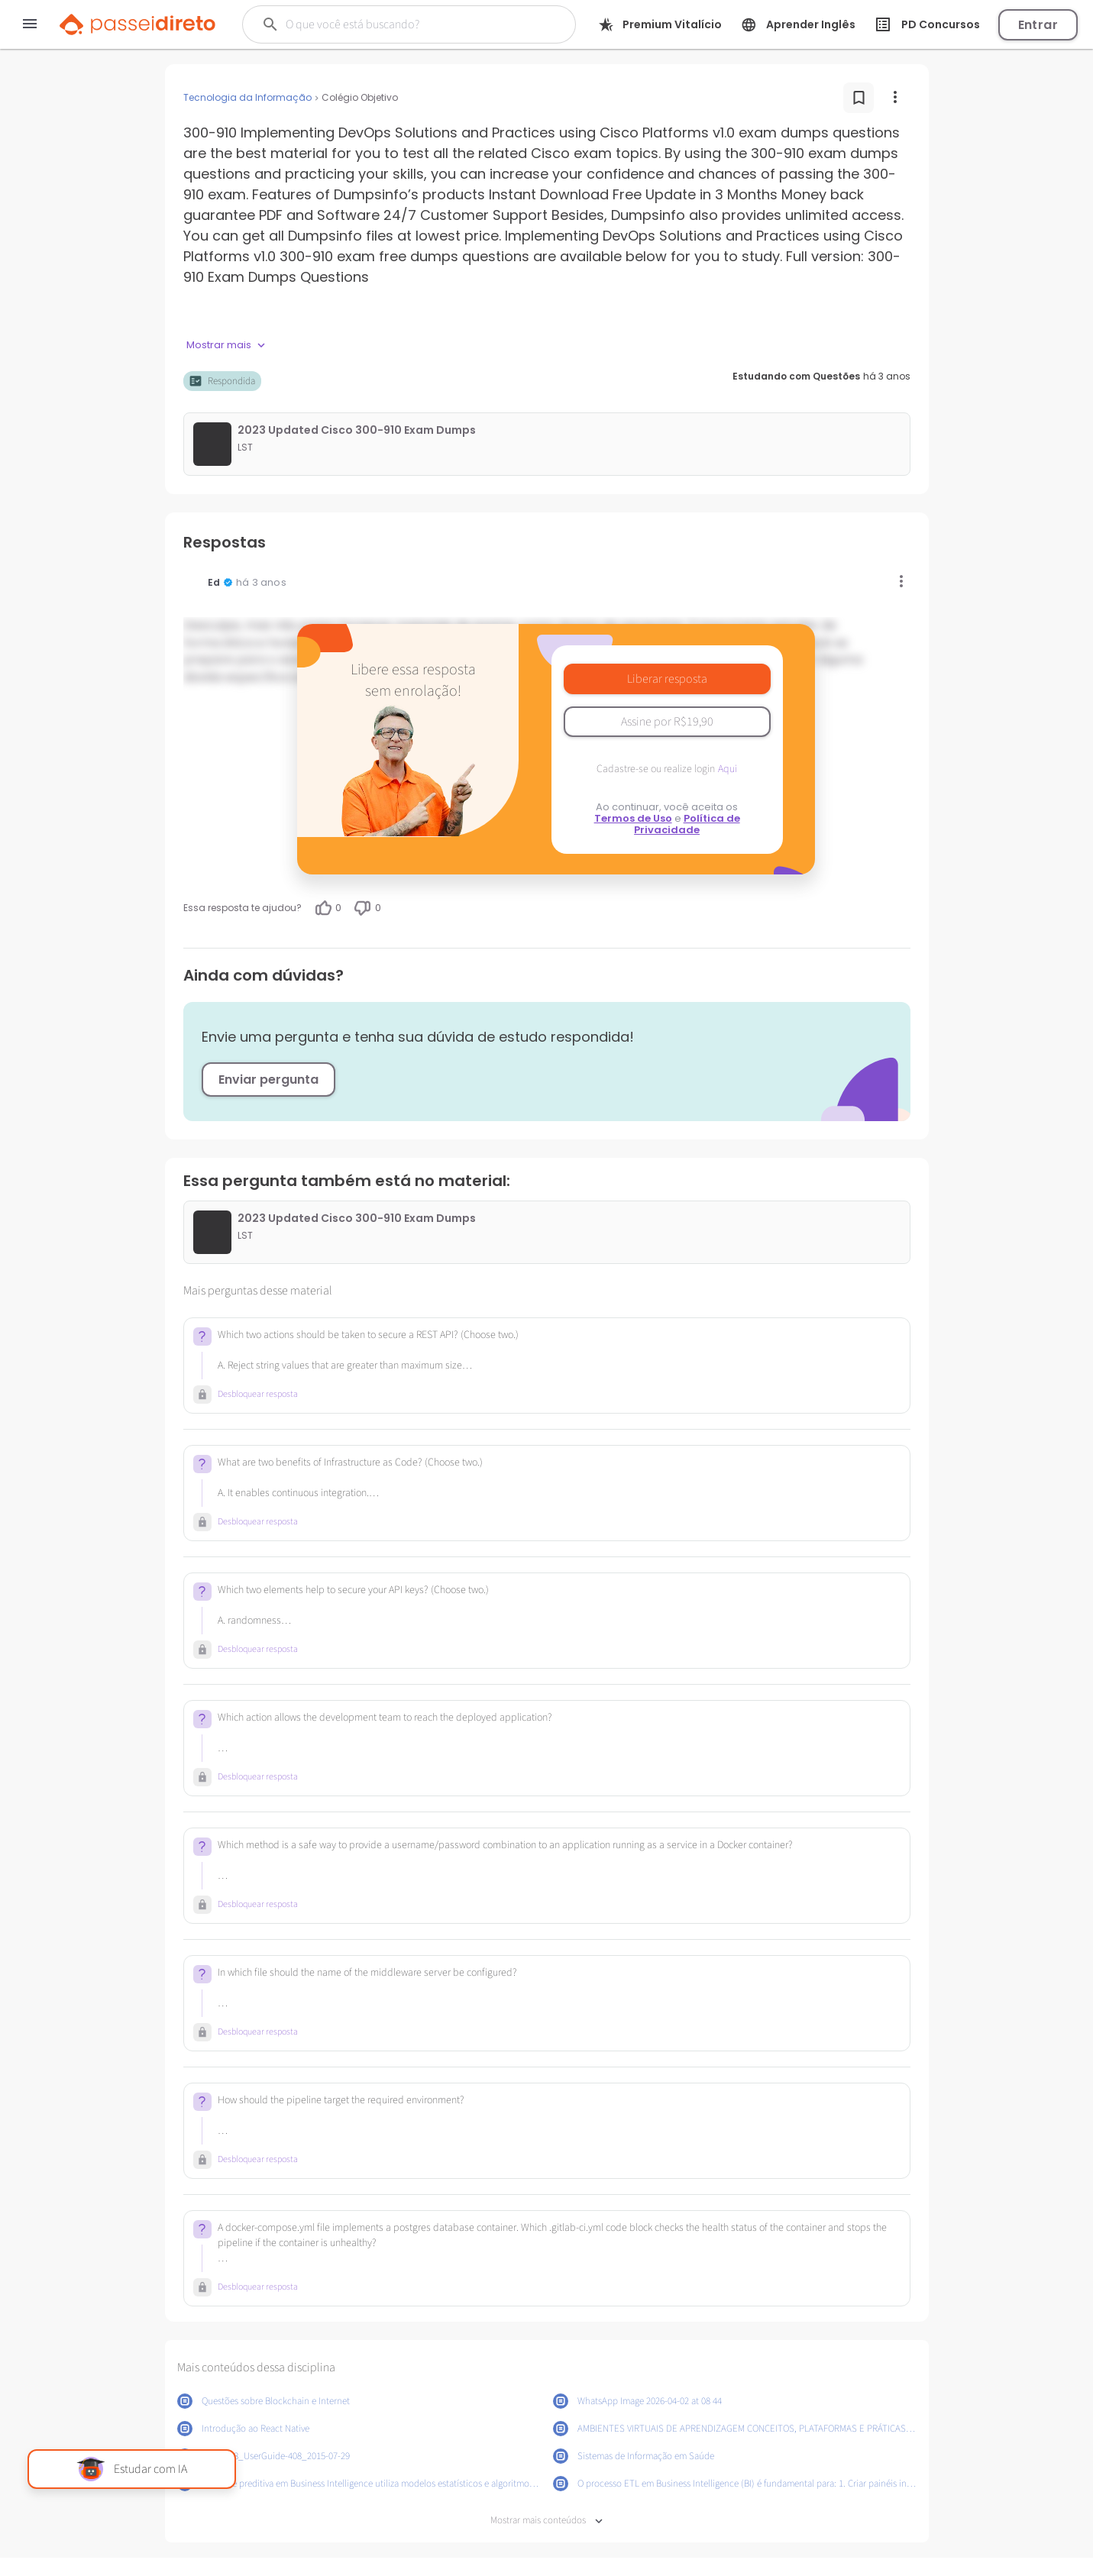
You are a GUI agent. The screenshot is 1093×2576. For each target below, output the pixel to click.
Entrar (1038, 25)
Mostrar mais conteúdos (546, 2521)
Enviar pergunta (268, 1079)
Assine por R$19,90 (667, 721)
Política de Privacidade (687, 824)
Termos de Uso (633, 818)
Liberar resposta (667, 679)
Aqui (727, 769)
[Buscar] (401, 24)
